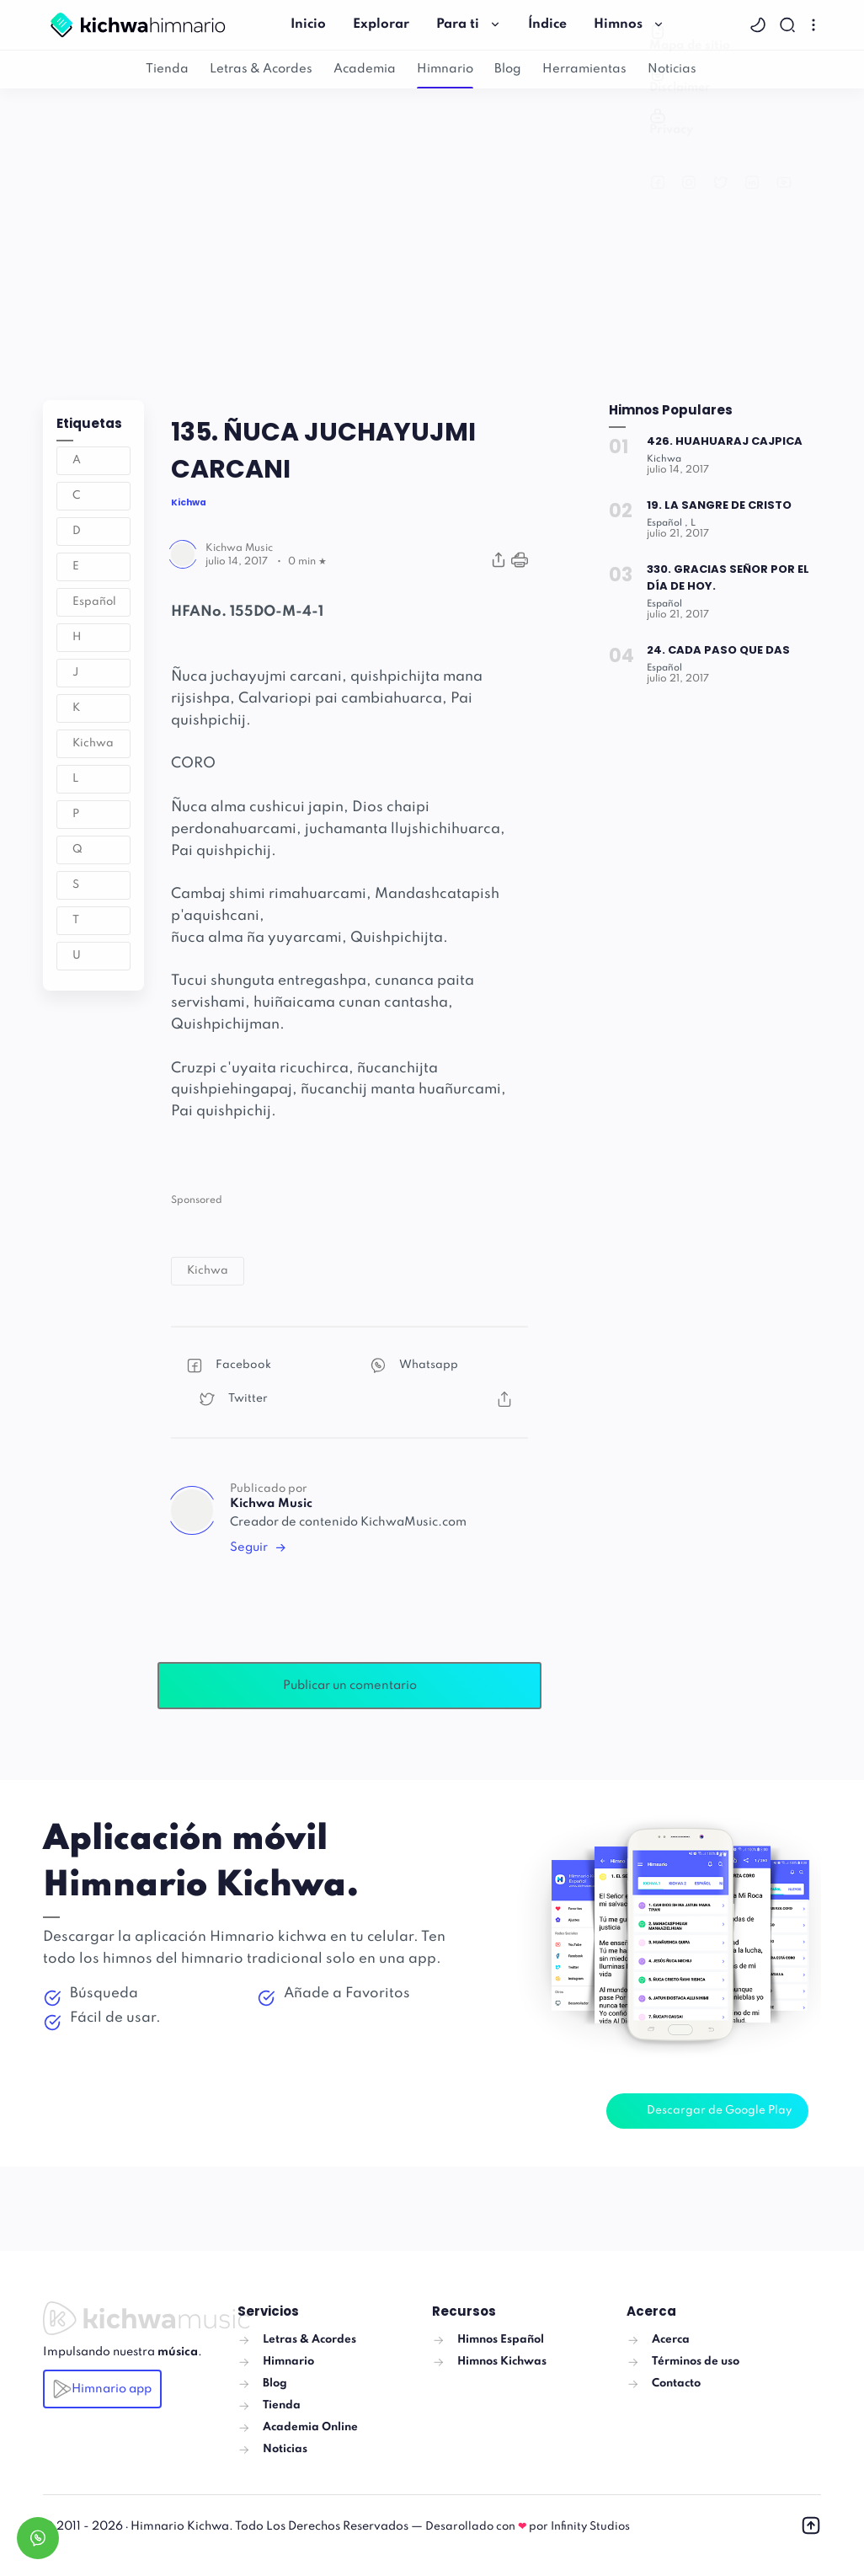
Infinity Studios (590, 2526)
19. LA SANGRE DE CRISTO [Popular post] (719, 505)
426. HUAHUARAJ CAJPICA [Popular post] (725, 441)
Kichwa (93, 743)
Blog (507, 69)
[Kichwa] (665, 459)
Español (94, 601)
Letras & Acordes (261, 69)
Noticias (672, 69)
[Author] (239, 548)
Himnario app (102, 2389)
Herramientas (584, 69)
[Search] (789, 25)
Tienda (167, 69)
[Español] (669, 523)
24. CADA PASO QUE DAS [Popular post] (719, 650)
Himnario (445, 69)
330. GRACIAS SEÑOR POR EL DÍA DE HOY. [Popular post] (728, 577)
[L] (698, 523)
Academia (364, 69)
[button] (760, 25)
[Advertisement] (431, 240)
